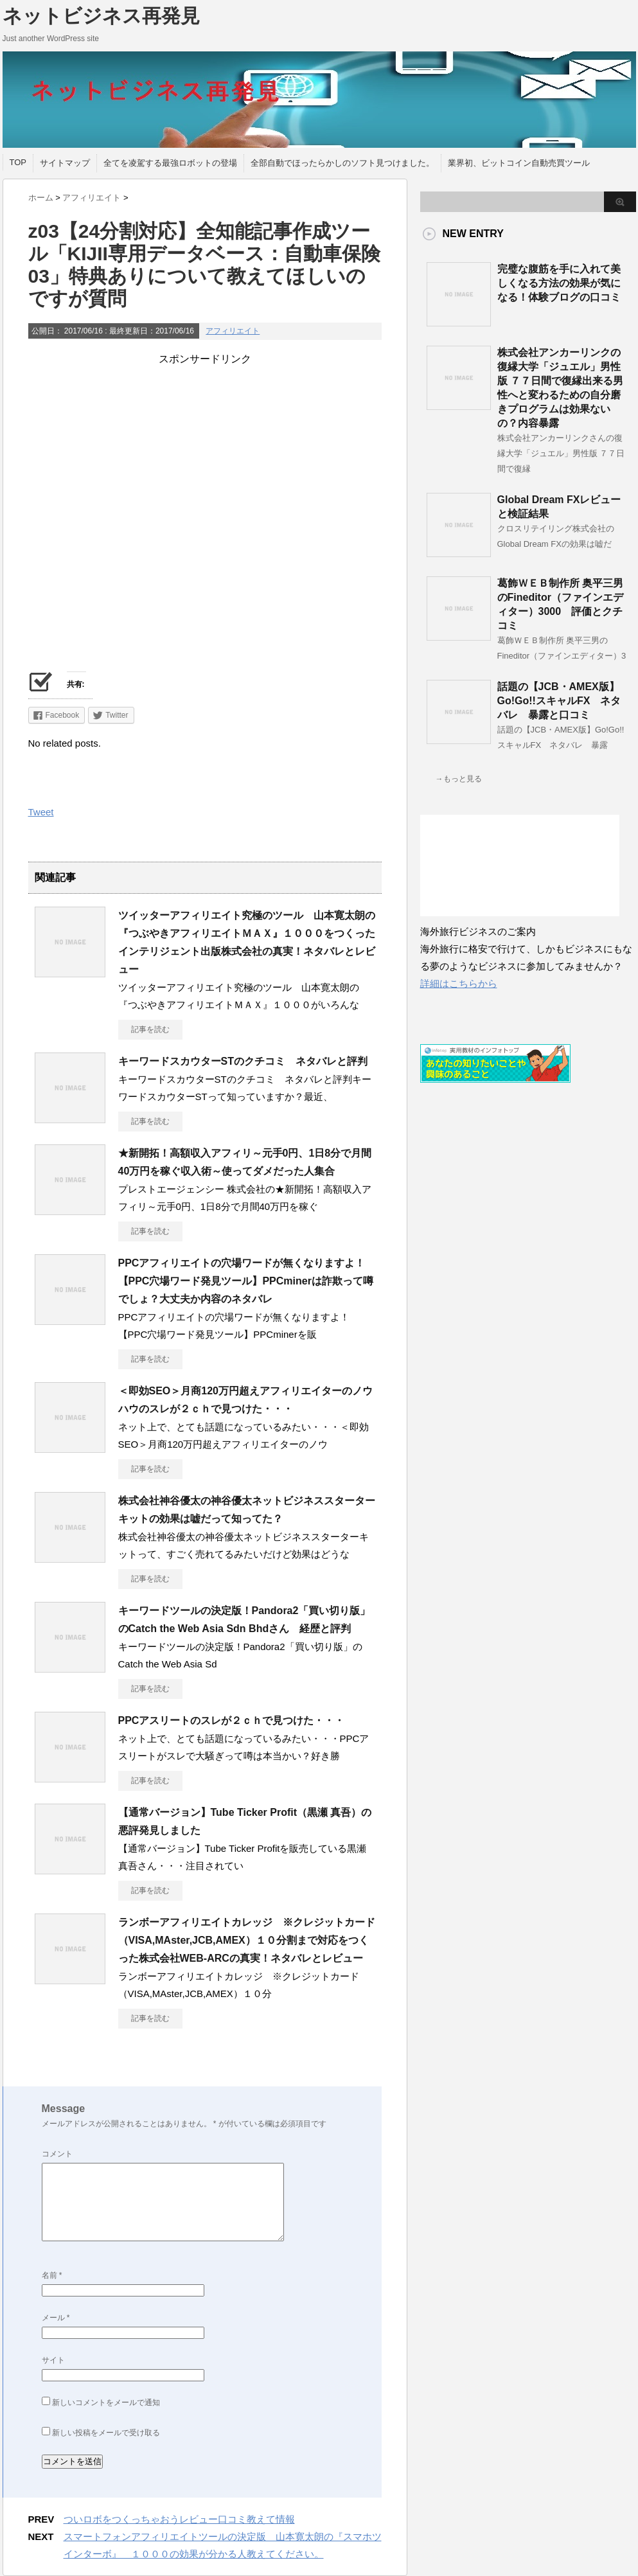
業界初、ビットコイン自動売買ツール (519, 163)
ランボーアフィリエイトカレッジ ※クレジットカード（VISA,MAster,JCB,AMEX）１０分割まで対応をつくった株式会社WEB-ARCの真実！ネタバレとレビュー (246, 1940)
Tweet (41, 811)
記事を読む (150, 1029)
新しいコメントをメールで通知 (106, 2402)
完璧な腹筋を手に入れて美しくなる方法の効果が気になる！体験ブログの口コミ (559, 283)
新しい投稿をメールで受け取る (106, 2432)
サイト (53, 2360)
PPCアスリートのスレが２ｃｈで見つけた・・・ (231, 1720)
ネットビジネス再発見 (101, 15)
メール (56, 2317)
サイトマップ (65, 163)
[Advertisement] (205, 456)
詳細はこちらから (458, 983)
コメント (57, 2153)
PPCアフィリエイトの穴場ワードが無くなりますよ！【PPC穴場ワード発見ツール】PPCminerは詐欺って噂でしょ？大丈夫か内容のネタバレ (245, 1280)
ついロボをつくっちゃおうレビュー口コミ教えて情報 (179, 2519)
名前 (52, 2275)
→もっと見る (459, 778)
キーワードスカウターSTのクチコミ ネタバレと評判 (243, 1061)
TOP (18, 162)
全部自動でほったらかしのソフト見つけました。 (342, 163)
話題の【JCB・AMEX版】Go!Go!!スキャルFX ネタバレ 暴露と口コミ (559, 700)
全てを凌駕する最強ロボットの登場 (170, 163)
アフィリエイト (233, 330)
